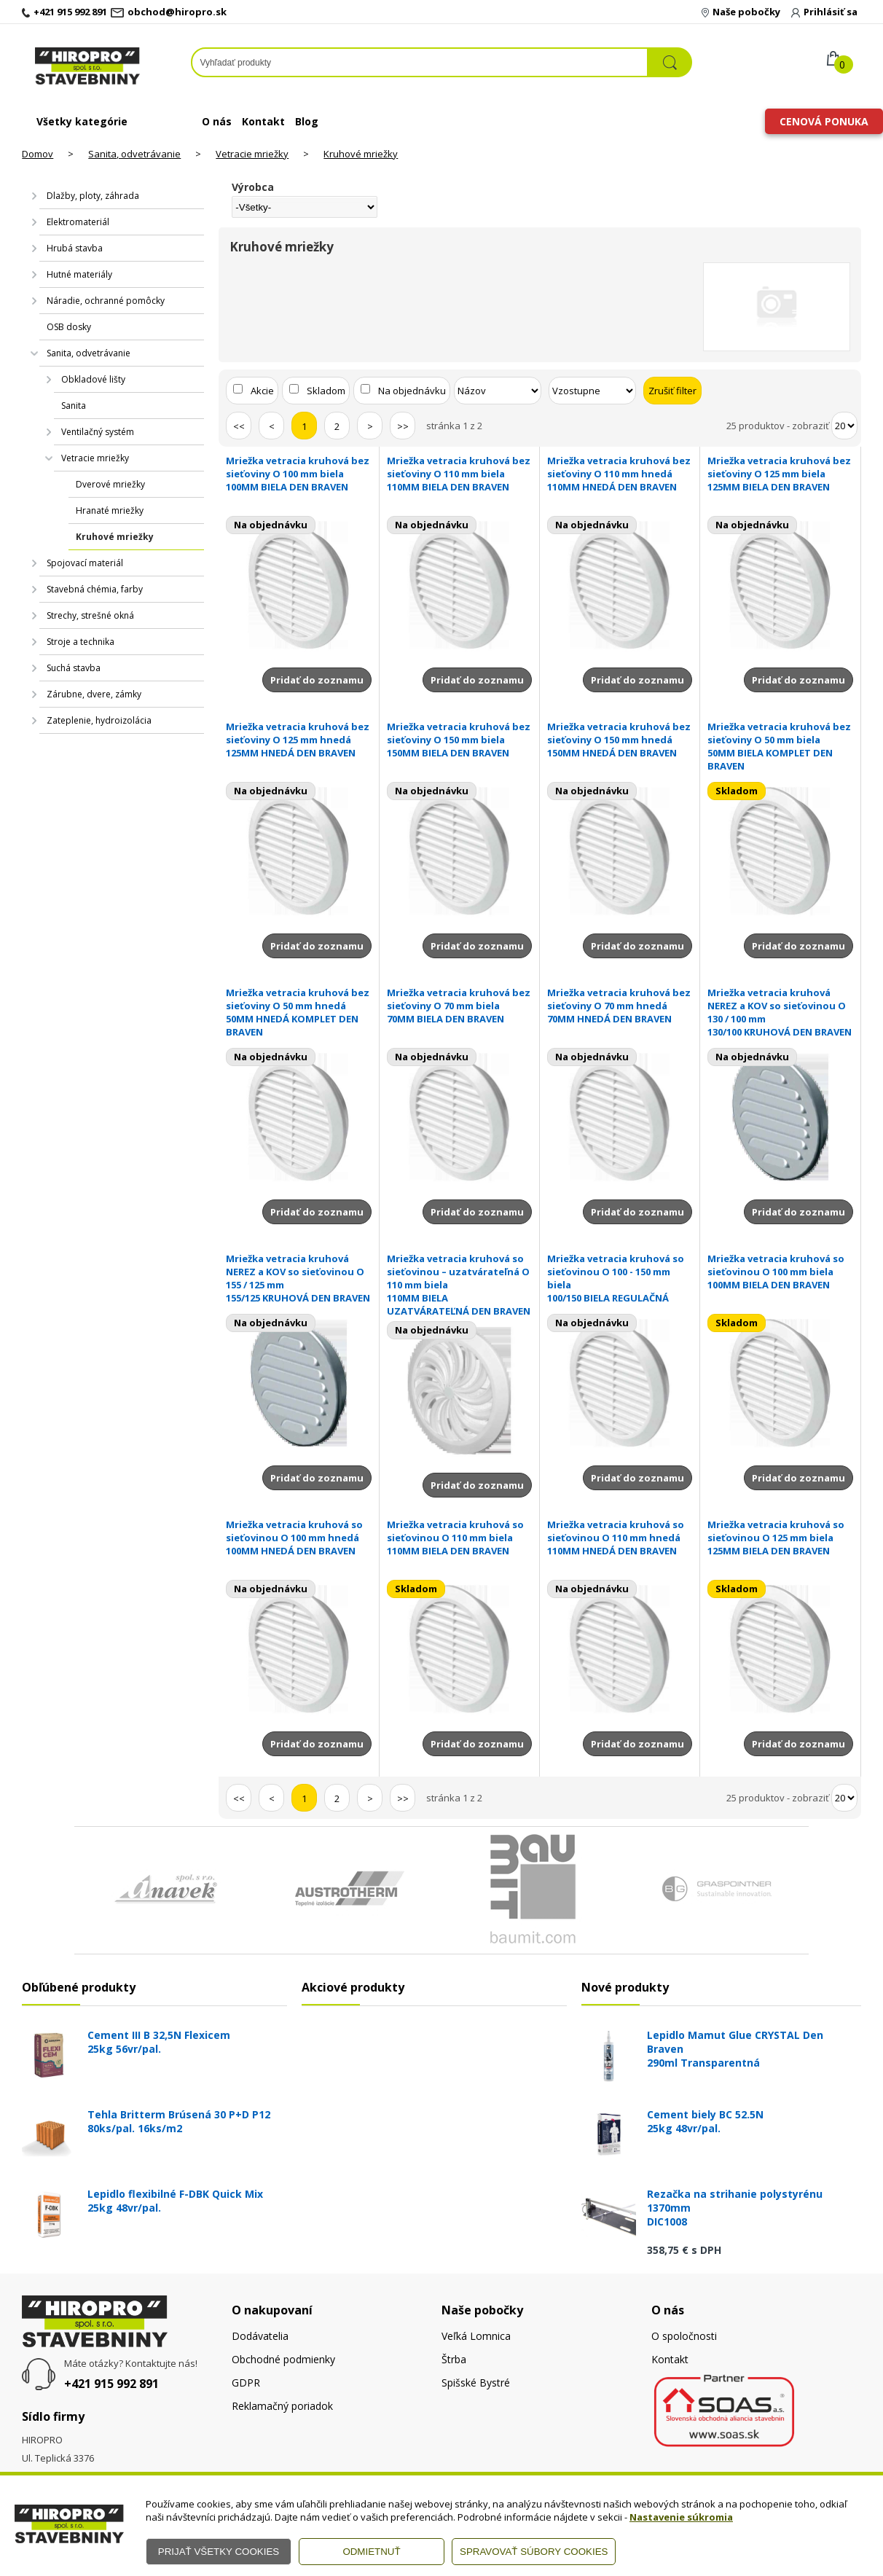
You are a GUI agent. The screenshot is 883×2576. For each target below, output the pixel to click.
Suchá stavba (74, 668)
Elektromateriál (78, 222)
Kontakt (263, 121)
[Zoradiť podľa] (497, 390)
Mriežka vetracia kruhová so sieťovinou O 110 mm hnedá (619, 1537)
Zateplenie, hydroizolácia (99, 720)
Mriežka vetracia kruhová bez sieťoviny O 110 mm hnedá (619, 473)
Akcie (262, 390)
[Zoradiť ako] (592, 390)
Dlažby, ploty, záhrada (93, 195)
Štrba (454, 2359)
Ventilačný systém (97, 432)
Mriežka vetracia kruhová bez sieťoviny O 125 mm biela (779, 473)
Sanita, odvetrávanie (134, 153)
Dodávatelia (260, 2336)
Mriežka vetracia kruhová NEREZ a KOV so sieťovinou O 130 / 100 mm (779, 1012)
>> (403, 426)
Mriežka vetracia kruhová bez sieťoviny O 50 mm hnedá (298, 1012)
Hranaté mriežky (110, 510)
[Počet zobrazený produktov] (844, 425)
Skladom (326, 390)
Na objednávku (412, 390)
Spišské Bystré (476, 2382)
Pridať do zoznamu (317, 679)
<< (239, 426)
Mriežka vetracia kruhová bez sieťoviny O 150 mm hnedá (619, 739)
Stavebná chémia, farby (95, 589)
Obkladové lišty (93, 379)
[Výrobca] (304, 207)
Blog (306, 121)
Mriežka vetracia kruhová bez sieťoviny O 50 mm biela (779, 746)
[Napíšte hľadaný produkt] (419, 62)
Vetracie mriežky (252, 153)
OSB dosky (69, 327)
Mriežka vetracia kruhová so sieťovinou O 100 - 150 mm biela (619, 1278)
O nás (217, 121)
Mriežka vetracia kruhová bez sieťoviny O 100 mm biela (298, 473)
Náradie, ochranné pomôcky (106, 300)
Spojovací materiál (85, 563)
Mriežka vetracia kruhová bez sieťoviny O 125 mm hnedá (298, 739)
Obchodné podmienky (283, 2359)
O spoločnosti (684, 2336)
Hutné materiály (79, 274)
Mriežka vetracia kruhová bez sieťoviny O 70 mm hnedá (619, 1005)
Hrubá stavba (75, 248)
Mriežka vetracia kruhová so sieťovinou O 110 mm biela (459, 1537)
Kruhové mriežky (360, 153)
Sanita (73, 405)
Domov (37, 153)
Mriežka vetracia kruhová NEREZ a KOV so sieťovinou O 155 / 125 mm (298, 1278)
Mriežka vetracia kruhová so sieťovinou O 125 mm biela (779, 1537)
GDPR (246, 2382)
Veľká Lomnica (476, 2336)
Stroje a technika (80, 641)
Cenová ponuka (824, 121)
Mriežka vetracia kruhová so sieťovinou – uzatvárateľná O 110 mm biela (459, 1285)
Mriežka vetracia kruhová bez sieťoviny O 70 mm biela (459, 1005)
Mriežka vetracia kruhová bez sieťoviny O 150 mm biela (459, 739)
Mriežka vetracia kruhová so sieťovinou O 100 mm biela (779, 1271)
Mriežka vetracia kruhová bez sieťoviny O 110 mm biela (459, 473)
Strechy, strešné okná (90, 615)
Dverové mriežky (110, 484)
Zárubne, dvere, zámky (94, 694)
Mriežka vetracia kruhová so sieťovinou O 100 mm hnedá (298, 1537)
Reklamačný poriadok (282, 2406)
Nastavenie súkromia (681, 2517)
